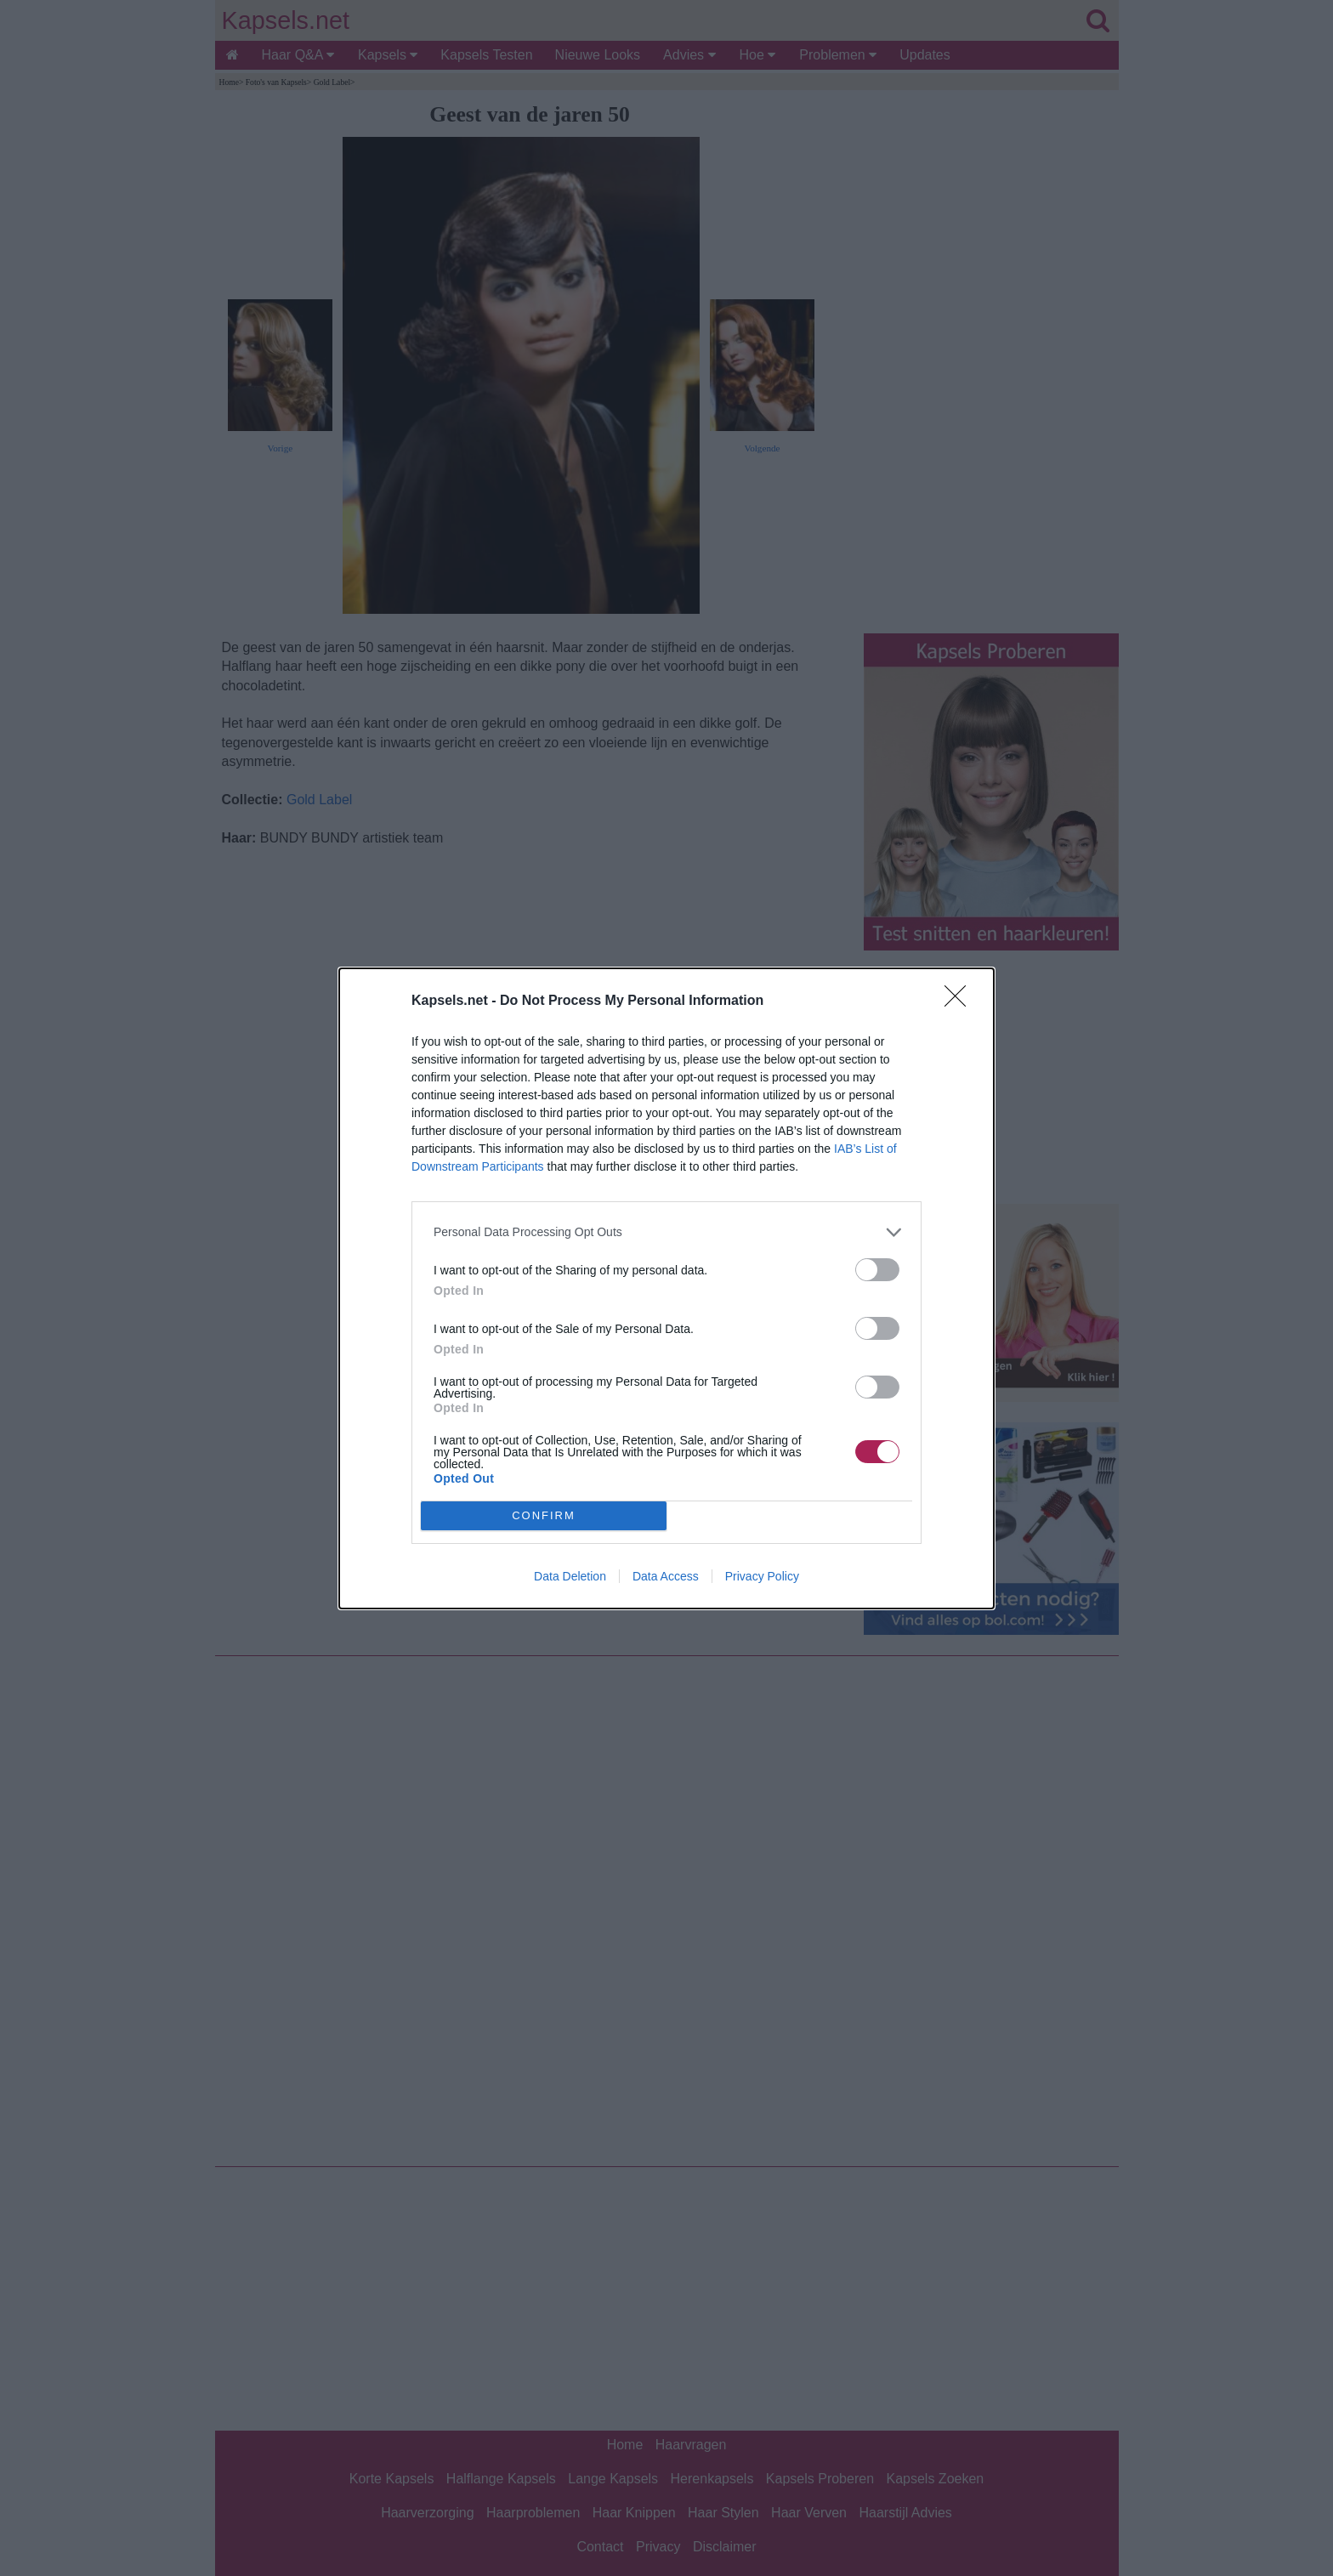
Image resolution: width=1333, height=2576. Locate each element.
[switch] (877, 1269)
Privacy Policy (762, 1576)
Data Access (665, 1576)
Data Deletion (570, 1576)
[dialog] (666, 1288)
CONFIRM (544, 1514)
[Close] (960, 1001)
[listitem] (666, 1232)
